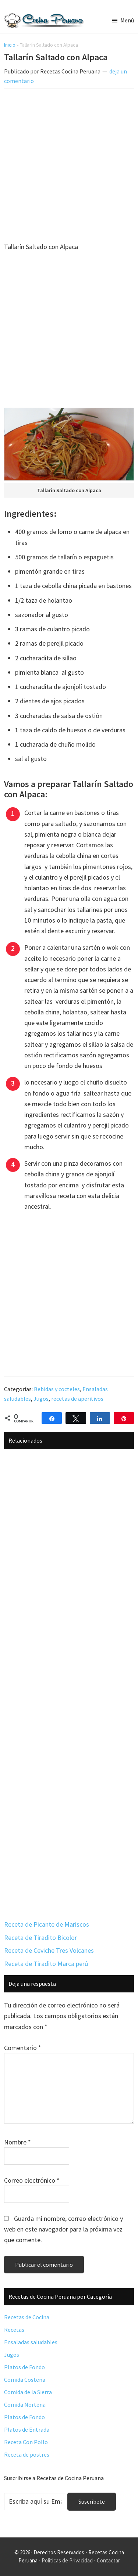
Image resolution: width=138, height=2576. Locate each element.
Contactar (108, 2560)
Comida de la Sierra (28, 2392)
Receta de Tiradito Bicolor (40, 1937)
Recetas (14, 2329)
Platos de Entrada (26, 2429)
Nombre (17, 2142)
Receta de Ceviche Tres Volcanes (49, 1950)
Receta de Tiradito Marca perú (46, 1963)
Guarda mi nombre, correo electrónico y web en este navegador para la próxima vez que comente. (63, 2229)
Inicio (9, 45)
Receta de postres (26, 2454)
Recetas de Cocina (26, 2317)
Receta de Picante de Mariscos (46, 1924)
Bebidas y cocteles (57, 1389)
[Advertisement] (69, 166)
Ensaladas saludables (30, 2342)
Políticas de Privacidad (67, 2560)
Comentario (22, 2047)
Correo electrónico (32, 2180)
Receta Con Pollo (26, 2442)
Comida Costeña (24, 2379)
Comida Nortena (25, 2404)
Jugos (41, 1398)
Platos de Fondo (24, 2367)
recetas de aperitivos (77, 1398)
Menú (127, 20)
